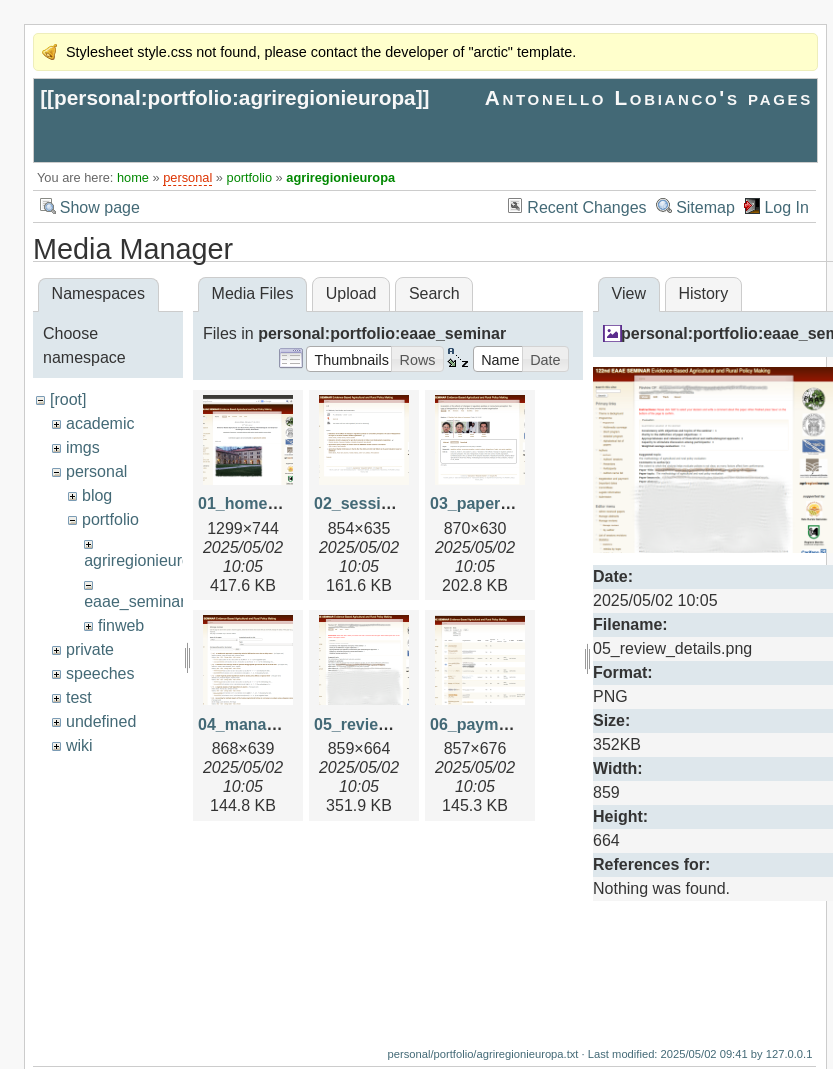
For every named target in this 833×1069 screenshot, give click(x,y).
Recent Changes (586, 207)
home (133, 177)
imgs (83, 447)
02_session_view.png (395, 503)
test (79, 697)
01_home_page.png (272, 503)
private (90, 649)
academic (100, 423)
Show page (100, 207)
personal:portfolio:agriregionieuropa (235, 97)
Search (434, 293)
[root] (68, 399)
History (703, 293)
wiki (79, 745)
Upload (351, 293)
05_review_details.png (399, 724)
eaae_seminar (134, 601)
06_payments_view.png (519, 724)
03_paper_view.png (503, 503)
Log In (786, 207)
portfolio (250, 177)
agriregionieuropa (340, 177)
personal (187, 177)
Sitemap (705, 207)
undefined (101, 721)
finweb (121, 625)
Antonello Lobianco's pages (649, 97)
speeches (100, 673)
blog (97, 495)
